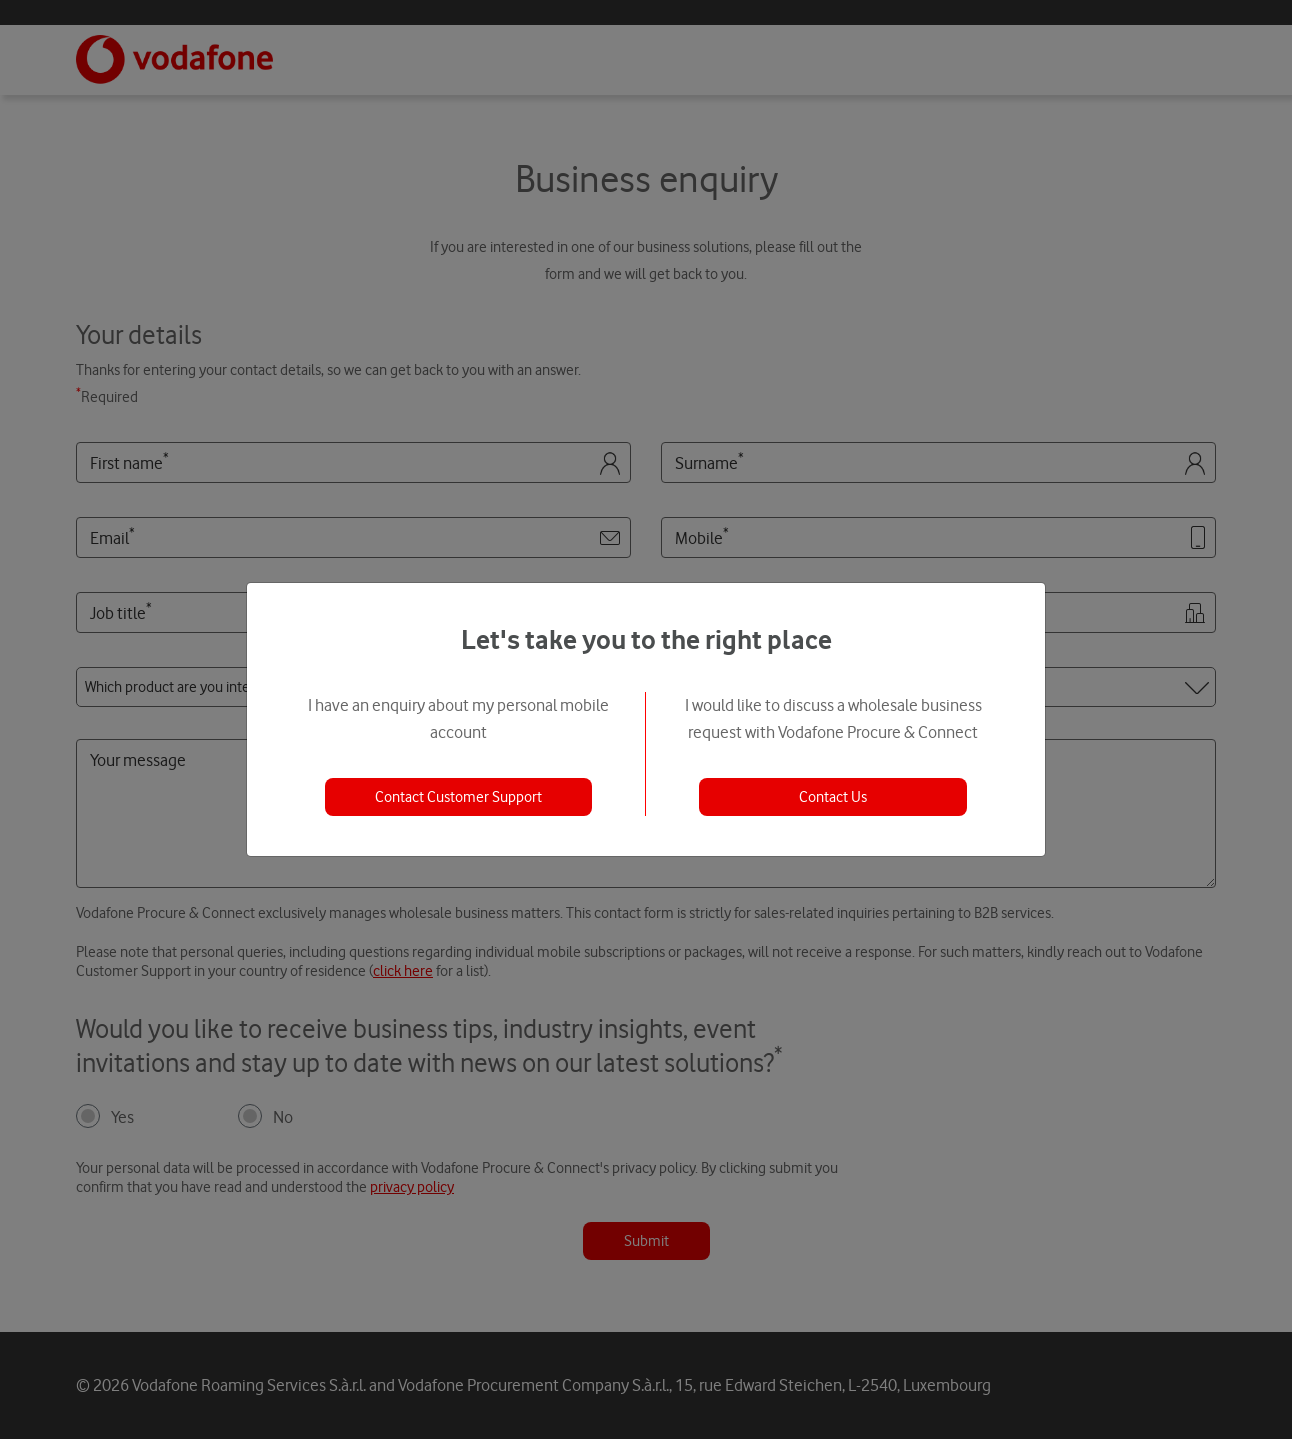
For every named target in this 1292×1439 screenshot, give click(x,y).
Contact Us (833, 797)
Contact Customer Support (458, 797)
